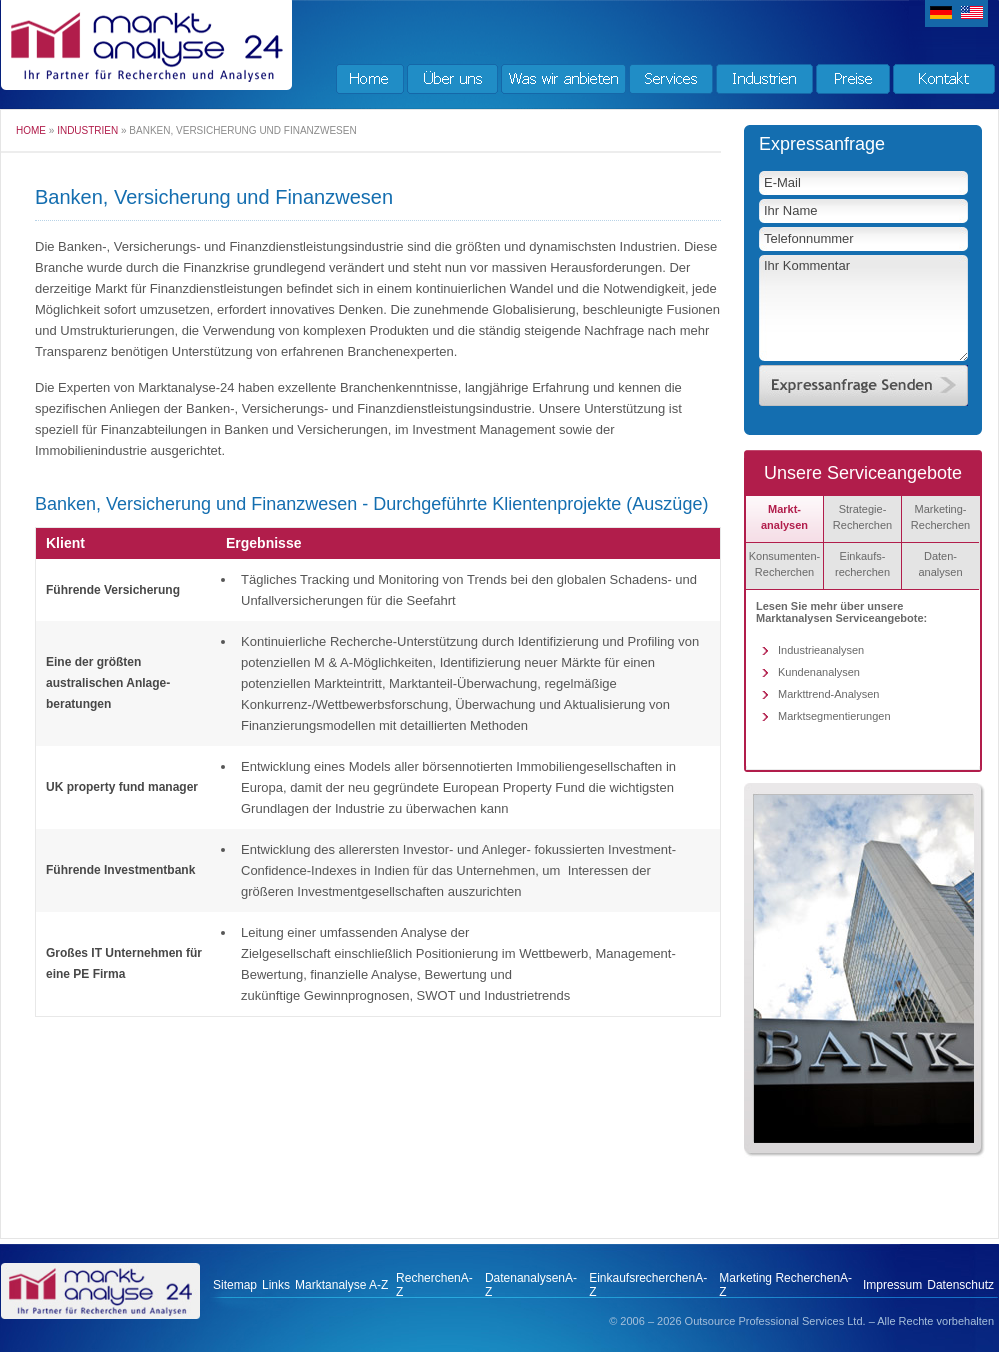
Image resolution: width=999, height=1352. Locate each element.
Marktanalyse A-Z (340, 1285)
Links (276, 1285)
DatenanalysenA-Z (531, 1285)
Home (31, 130)
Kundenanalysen (819, 672)
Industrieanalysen (821, 650)
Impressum (892, 1285)
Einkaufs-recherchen (862, 564)
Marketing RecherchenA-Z (785, 1285)
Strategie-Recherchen (862, 517)
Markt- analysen (784, 517)
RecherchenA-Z (434, 1285)
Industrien (87, 130)
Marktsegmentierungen (834, 716)
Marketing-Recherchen (940, 517)
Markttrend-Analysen (829, 694)
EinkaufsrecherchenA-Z (648, 1285)
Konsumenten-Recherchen (785, 564)
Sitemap (235, 1285)
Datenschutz (960, 1285)
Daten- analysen (940, 564)
